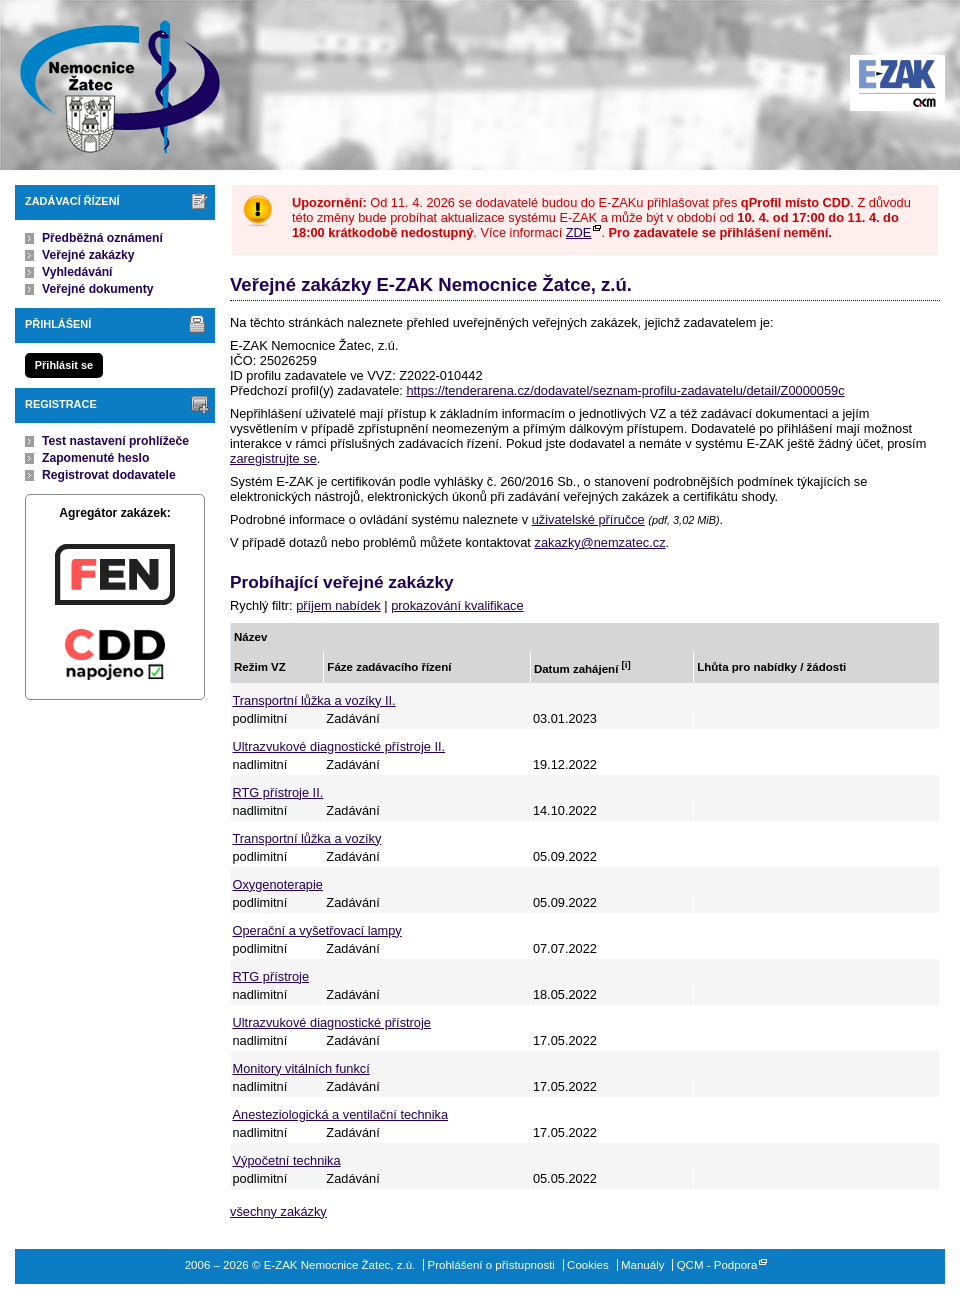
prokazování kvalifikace (457, 605)
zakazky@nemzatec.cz (599, 542)
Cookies (588, 1265)
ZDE (579, 232)
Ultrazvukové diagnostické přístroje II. (339, 746)
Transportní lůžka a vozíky (307, 838)
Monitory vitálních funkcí (301, 1068)
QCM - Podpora (717, 1265)
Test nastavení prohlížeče (115, 441)
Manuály (643, 1265)
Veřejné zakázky (88, 255)
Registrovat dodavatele (109, 475)
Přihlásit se (64, 365)
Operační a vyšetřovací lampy (317, 930)
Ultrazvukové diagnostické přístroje (332, 1022)
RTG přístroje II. (278, 792)
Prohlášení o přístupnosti (491, 1265)
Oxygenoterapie (278, 884)
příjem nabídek (338, 605)
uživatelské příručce (588, 519)
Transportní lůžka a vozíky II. (314, 700)
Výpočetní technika (287, 1160)
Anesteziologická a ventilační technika (341, 1114)
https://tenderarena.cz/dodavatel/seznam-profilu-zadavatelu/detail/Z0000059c (625, 390)
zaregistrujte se (273, 458)
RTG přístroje (271, 976)
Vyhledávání (77, 272)
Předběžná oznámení (102, 238)
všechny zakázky (278, 1211)
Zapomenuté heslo (95, 458)
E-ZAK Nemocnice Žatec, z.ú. (110, 85)
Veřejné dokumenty (97, 289)
